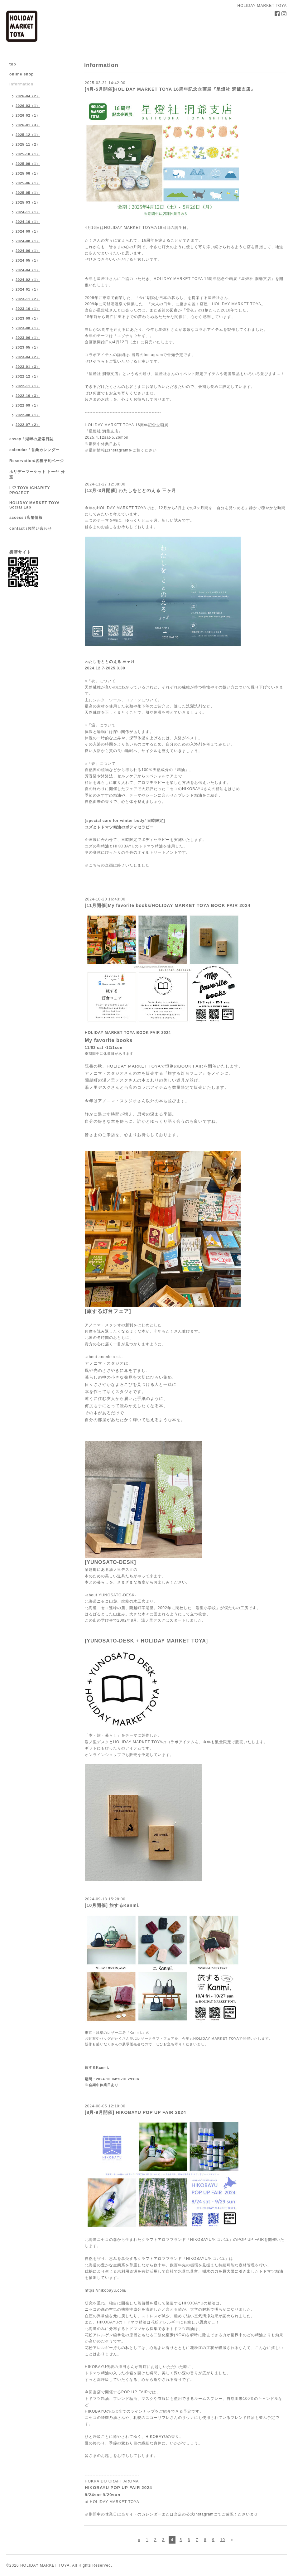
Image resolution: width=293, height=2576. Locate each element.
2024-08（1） (28, 241)
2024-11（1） (28, 212)
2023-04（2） (28, 357)
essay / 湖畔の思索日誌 (31, 439)
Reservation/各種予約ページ (36, 461)
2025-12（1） (28, 135)
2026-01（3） (28, 125)
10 (222, 2540)
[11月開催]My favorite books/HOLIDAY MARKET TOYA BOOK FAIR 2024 (167, 905)
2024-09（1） (28, 231)
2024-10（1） (28, 222)
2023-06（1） (28, 338)
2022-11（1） (28, 386)
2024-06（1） (28, 251)
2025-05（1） (28, 193)
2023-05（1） (28, 347)
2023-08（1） (28, 328)
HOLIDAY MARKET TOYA (45, 2565)
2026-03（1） (28, 106)
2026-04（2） (28, 96)
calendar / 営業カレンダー (34, 450)
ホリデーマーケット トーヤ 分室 (37, 474)
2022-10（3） (28, 396)
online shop (21, 74)
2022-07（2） (28, 425)
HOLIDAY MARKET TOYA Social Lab (34, 505)
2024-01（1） (28, 289)
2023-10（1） (28, 309)
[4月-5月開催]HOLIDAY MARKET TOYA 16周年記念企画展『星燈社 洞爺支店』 (170, 89)
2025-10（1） (28, 154)
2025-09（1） (28, 164)
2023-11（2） (28, 299)
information (21, 84)
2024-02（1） (28, 280)
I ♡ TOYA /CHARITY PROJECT (29, 490)
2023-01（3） (28, 367)
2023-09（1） (28, 318)
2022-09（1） (28, 405)
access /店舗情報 (26, 517)
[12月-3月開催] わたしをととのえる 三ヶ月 (130, 490)
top (12, 64)
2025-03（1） (28, 202)
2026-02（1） (28, 115)
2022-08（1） (28, 415)
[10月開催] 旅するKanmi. (112, 1905)
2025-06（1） (28, 183)
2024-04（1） (28, 270)
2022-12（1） (28, 376)
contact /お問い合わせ (30, 528)
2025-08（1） (28, 173)
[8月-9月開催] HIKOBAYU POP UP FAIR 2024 (135, 2112)
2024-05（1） (28, 260)
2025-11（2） (28, 144)
